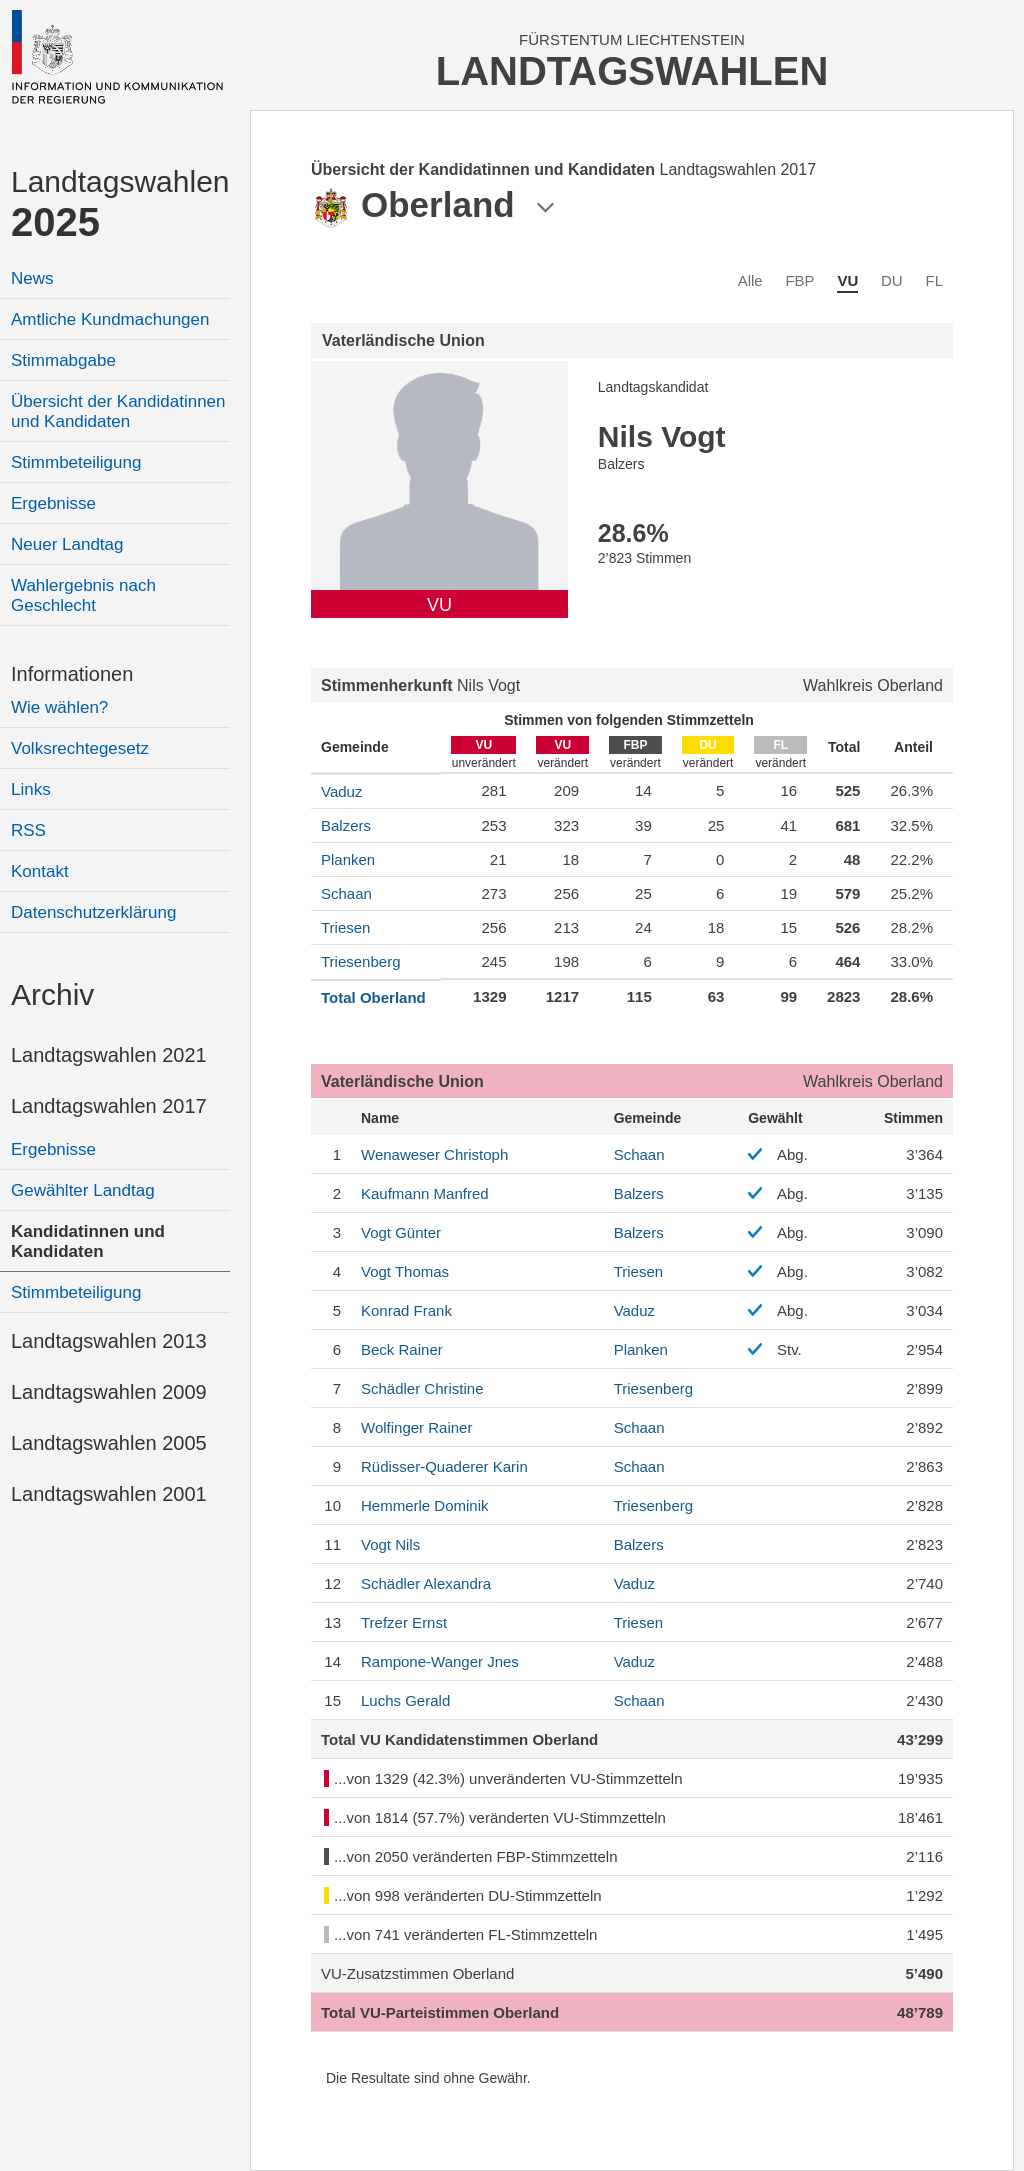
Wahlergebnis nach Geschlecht (83, 595)
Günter (401, 1232)
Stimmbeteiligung (76, 462)
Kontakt (40, 871)
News (32, 278)
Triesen (345, 927)
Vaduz (341, 791)
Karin (444, 1466)
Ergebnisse (53, 503)
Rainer (402, 1349)
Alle (750, 280)
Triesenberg (360, 961)
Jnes (440, 1661)
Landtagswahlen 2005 (109, 1443)
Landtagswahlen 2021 (109, 1055)
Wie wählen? (59, 707)
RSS (28, 830)
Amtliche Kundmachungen (110, 319)
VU (847, 280)
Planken (348, 859)
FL (934, 280)
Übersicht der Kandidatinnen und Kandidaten (118, 411)
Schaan (346, 893)
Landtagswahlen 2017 (109, 1106)
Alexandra (426, 1583)
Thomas (405, 1271)
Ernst (404, 1622)
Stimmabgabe (63, 360)
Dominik (425, 1505)
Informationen (72, 674)
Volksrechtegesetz (80, 748)
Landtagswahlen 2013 (109, 1341)
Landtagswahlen (120, 204)
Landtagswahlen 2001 (109, 1494)
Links (31, 789)
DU (892, 280)
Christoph (434, 1154)
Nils (390, 1544)
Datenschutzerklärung (93, 912)
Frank (406, 1310)
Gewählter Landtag (83, 1190)
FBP (799, 280)
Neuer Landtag (67, 544)
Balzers (346, 825)
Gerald (405, 1700)
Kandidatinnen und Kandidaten (88, 1241)
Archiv (52, 994)
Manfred (425, 1193)
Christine (422, 1388)
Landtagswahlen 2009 (109, 1392)
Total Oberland (373, 997)
